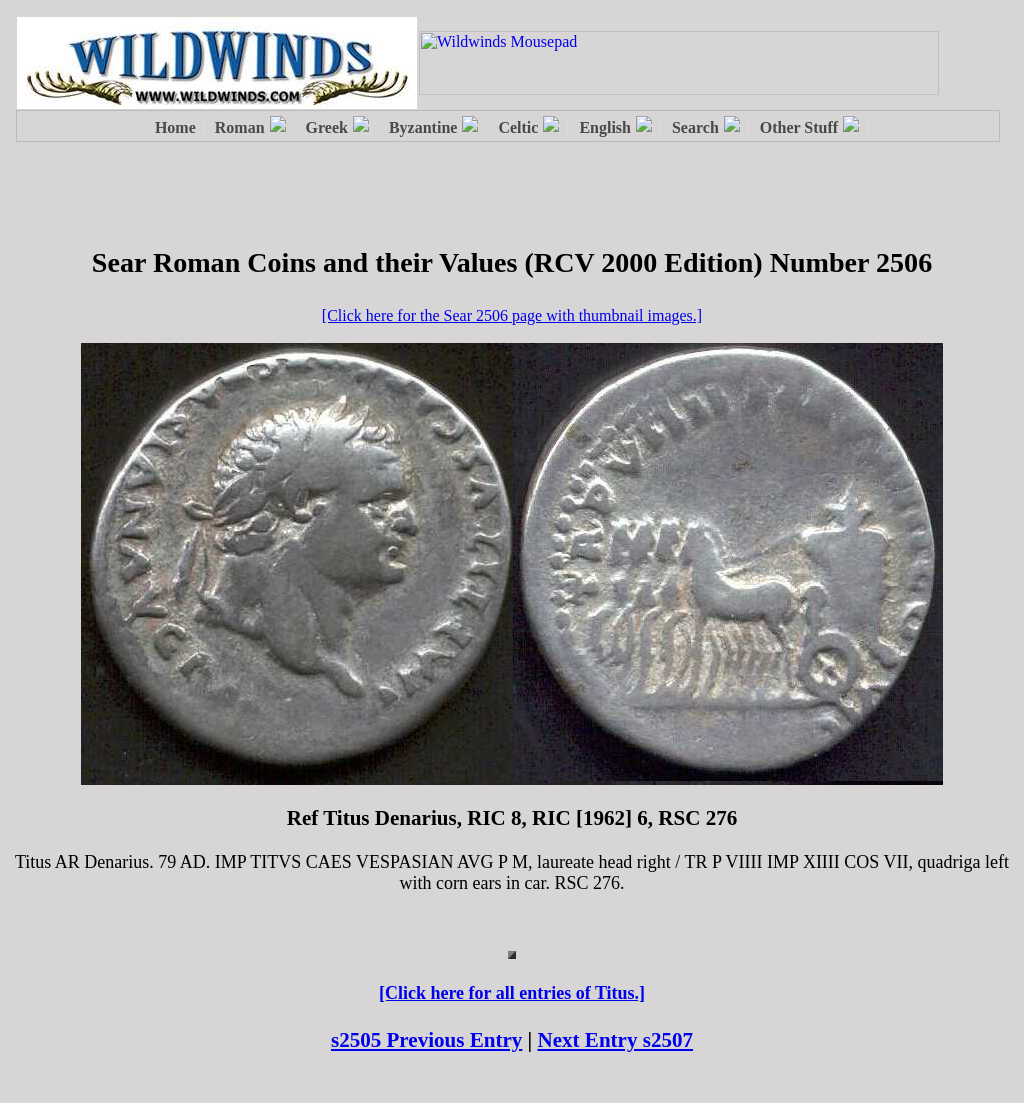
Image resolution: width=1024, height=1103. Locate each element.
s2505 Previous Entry (426, 1040)
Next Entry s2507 (616, 1040)
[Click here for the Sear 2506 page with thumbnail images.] (512, 315)
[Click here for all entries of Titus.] (512, 993)
